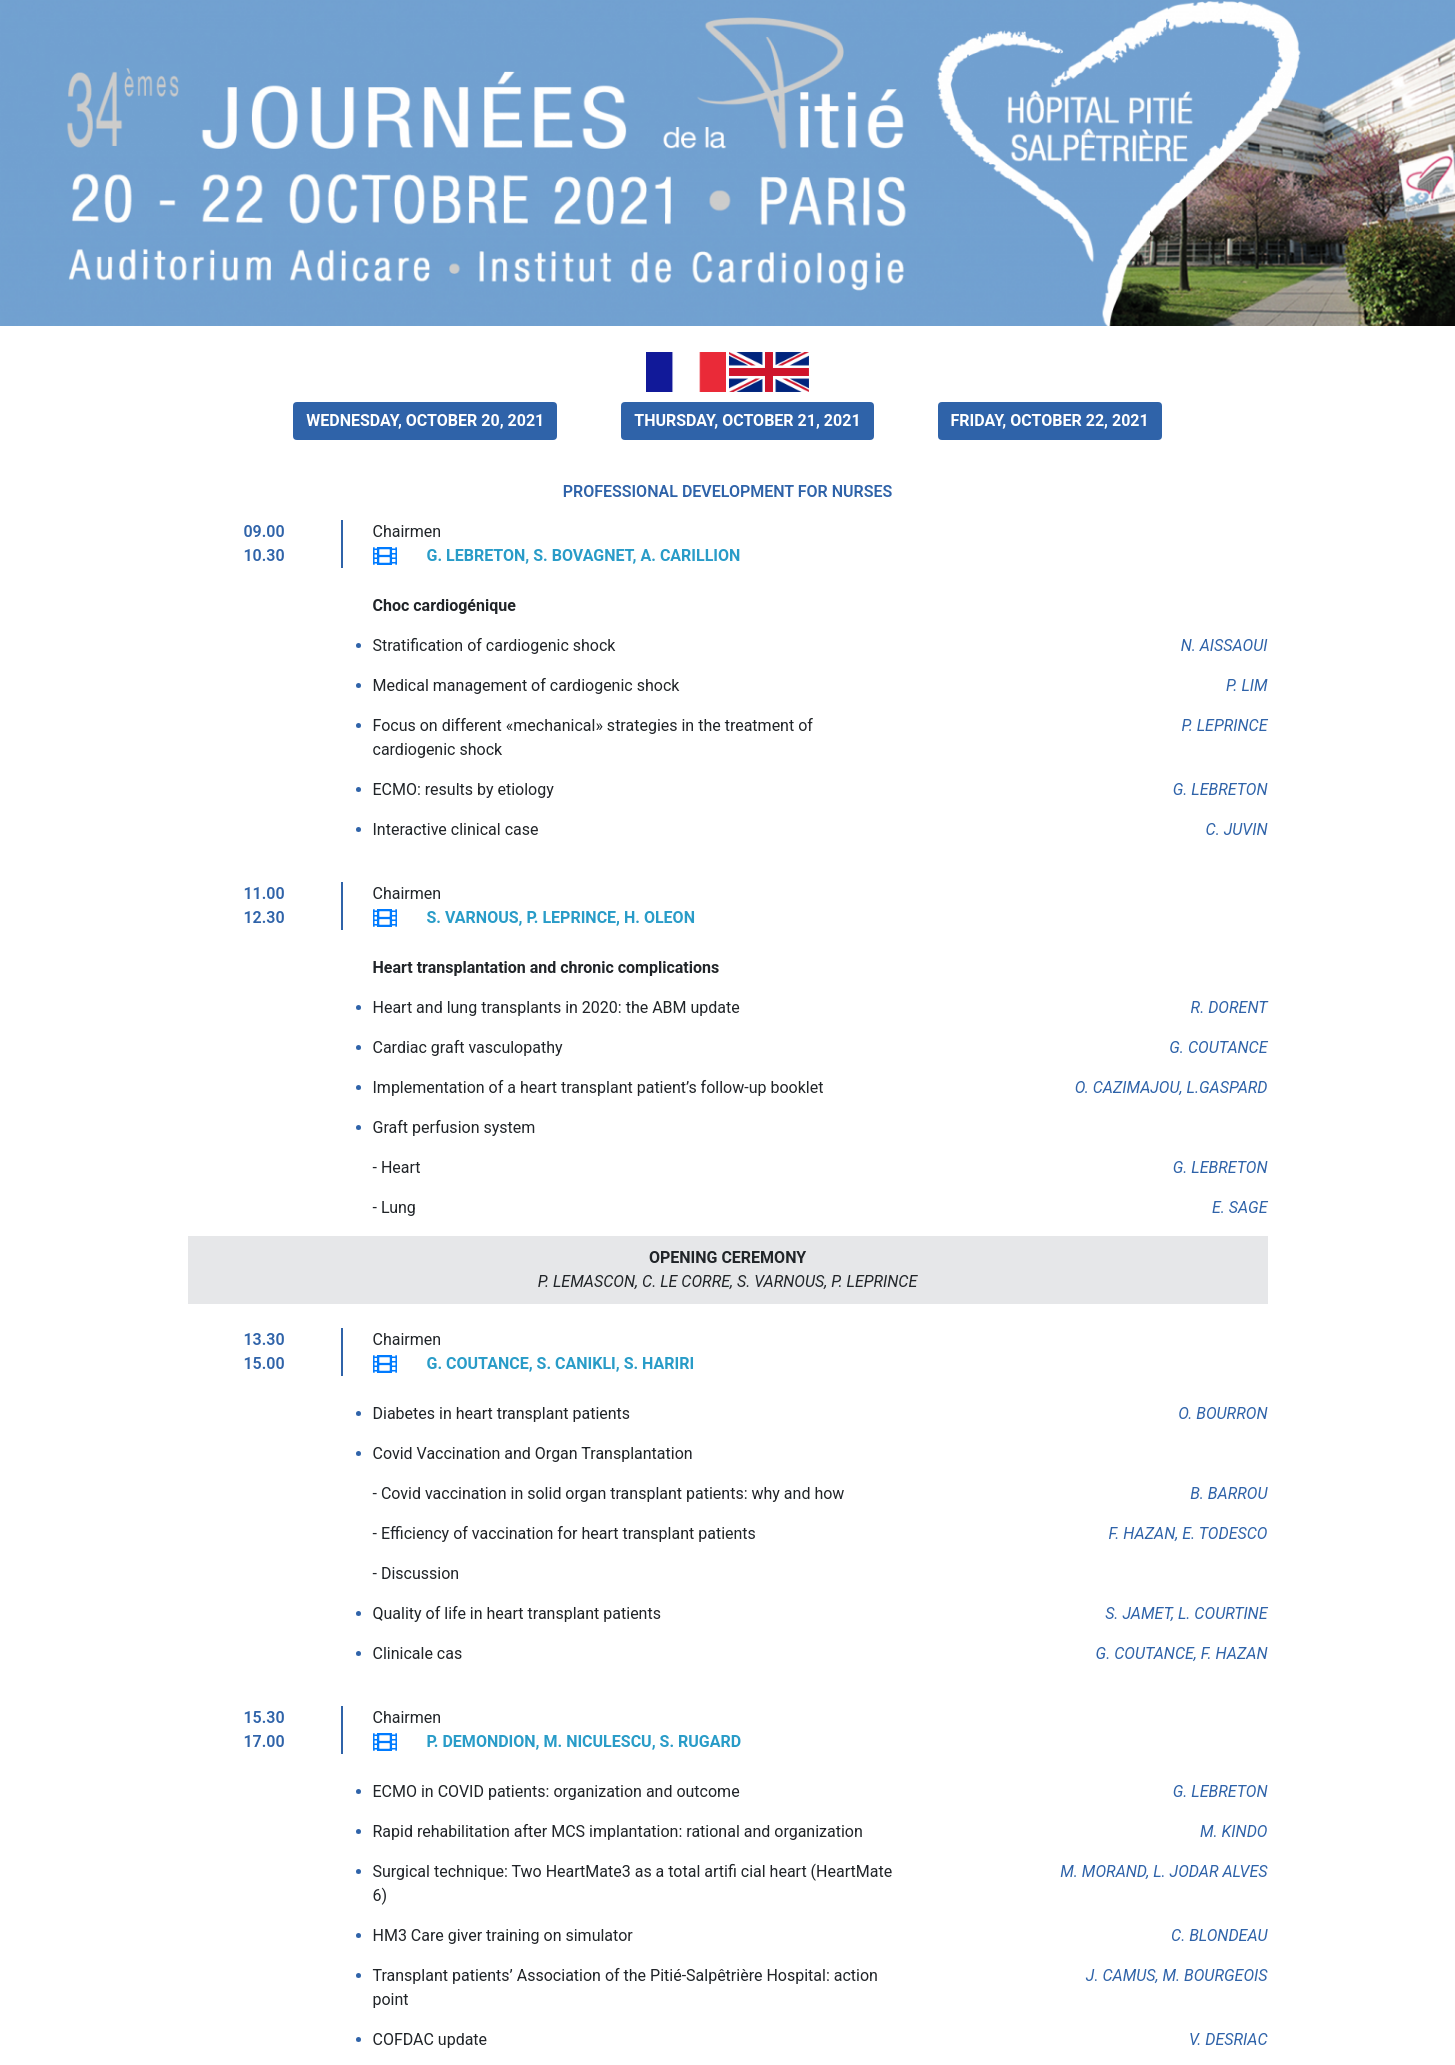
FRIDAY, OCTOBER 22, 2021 (1050, 420)
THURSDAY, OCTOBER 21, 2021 (747, 420)
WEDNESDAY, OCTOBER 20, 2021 (425, 420)
